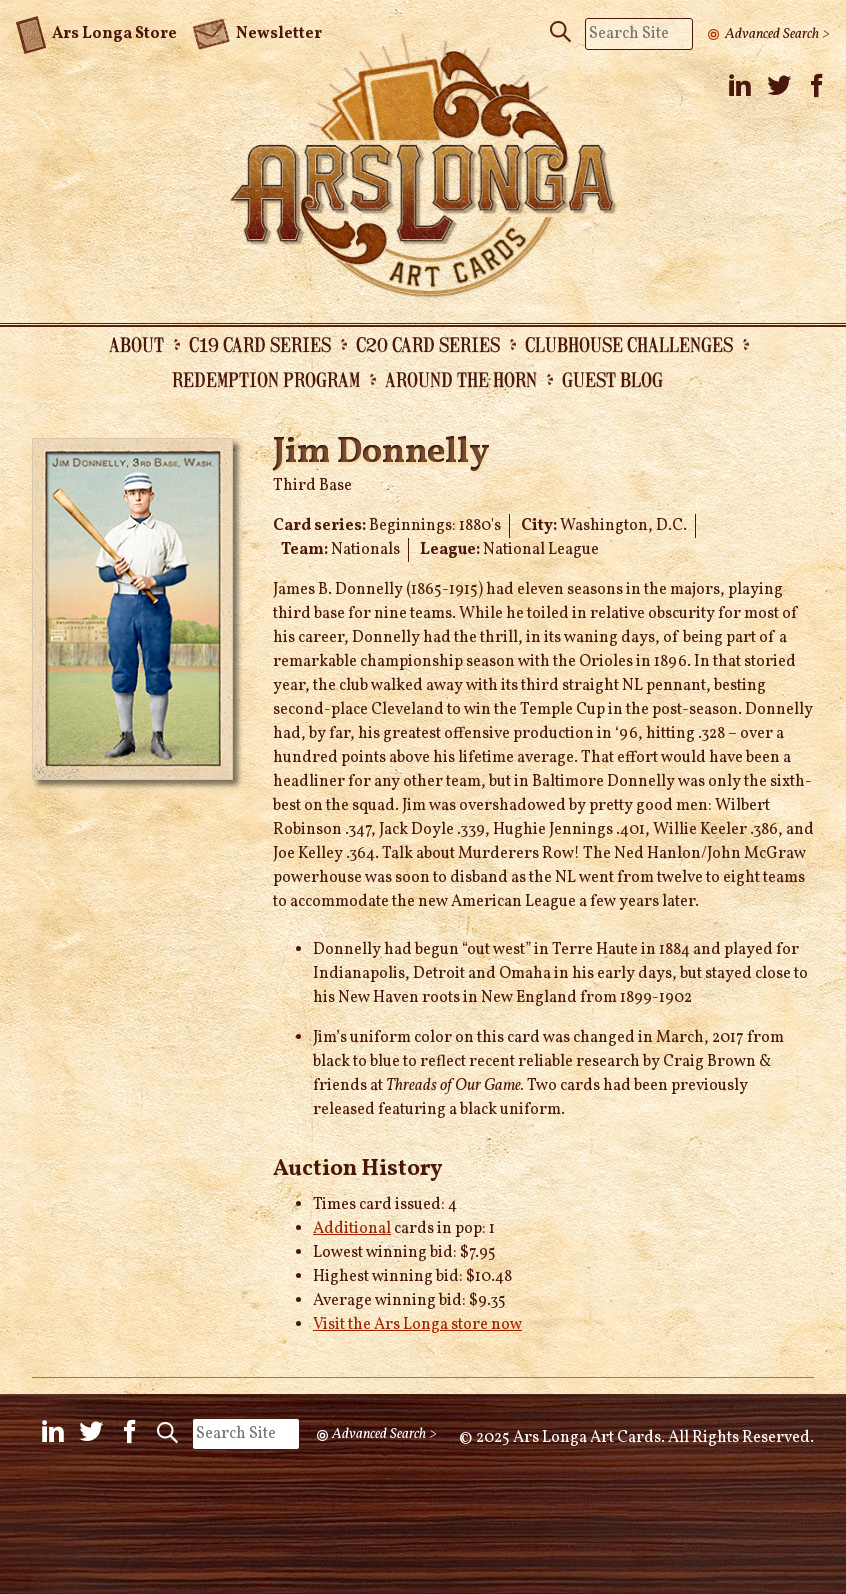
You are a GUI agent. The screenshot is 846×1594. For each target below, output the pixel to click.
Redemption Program (266, 379)
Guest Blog (612, 379)
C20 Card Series (428, 344)
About (136, 344)
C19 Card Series (260, 344)
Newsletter (257, 32)
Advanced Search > (777, 34)
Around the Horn (461, 379)
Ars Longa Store (96, 31)
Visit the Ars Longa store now (417, 1325)
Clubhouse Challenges (629, 344)
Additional (352, 1229)
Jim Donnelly (381, 453)
